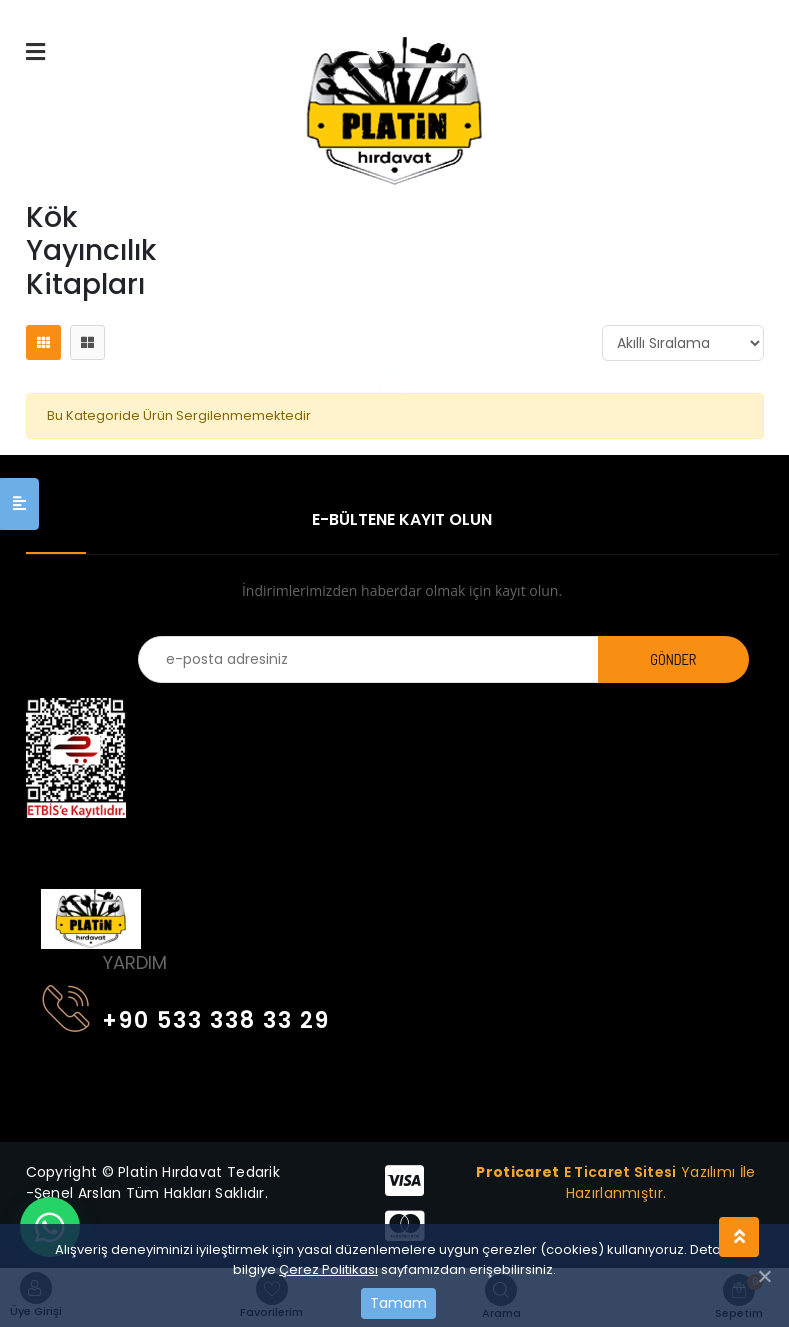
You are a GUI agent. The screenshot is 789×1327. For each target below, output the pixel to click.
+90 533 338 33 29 (186, 1016)
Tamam (398, 1303)
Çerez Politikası (328, 1269)
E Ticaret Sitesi (620, 1172)
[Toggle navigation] (54, 846)
